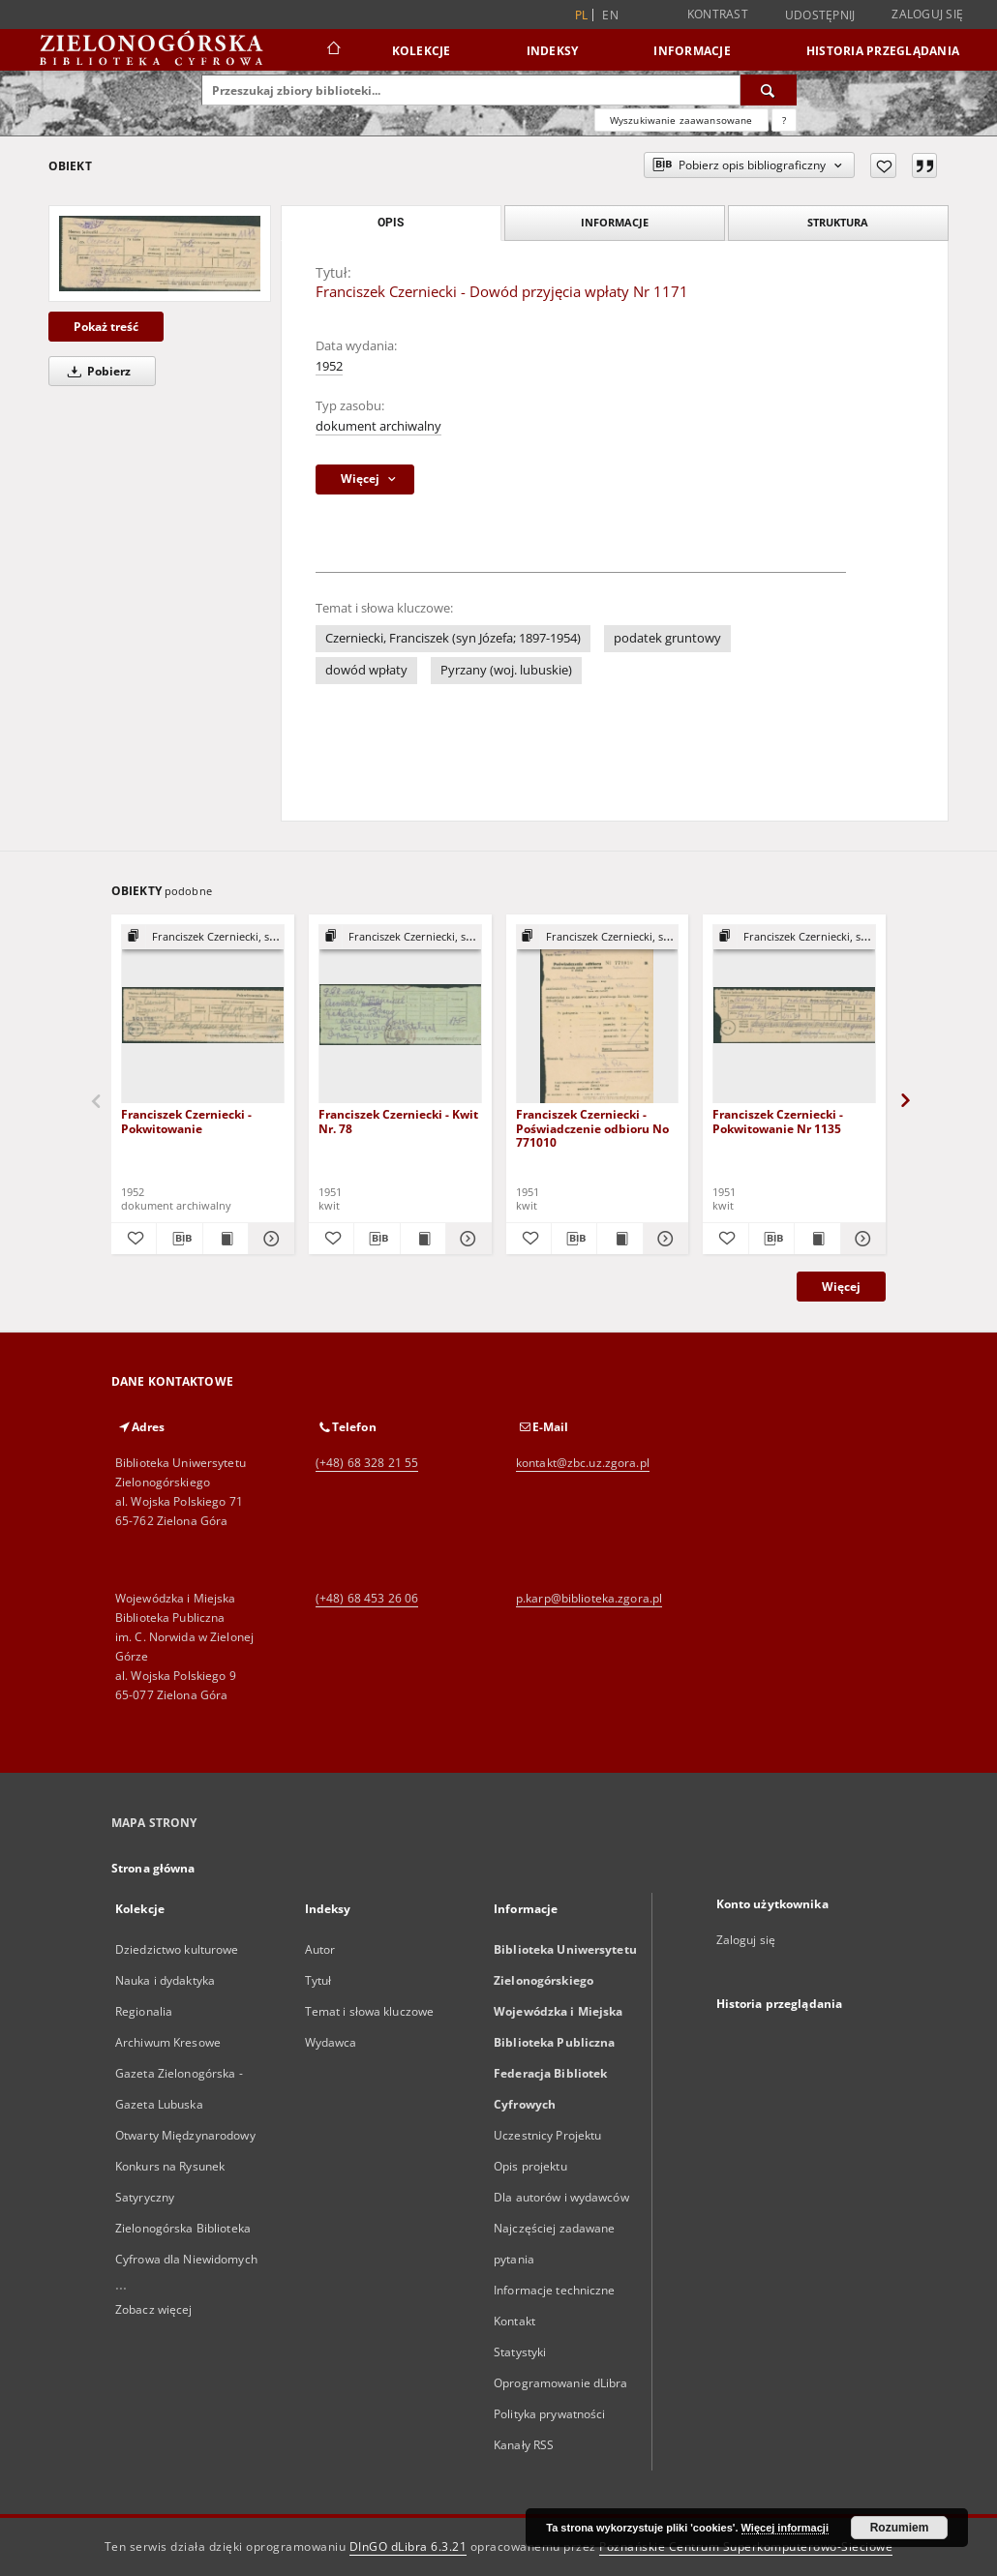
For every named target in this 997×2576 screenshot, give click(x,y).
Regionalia (143, 2011)
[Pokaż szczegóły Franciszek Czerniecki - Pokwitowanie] (268, 1238)
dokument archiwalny (378, 426)
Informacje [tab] (615, 222)
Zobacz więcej (154, 2309)
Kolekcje (421, 51)
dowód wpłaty (366, 670)
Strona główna (153, 1868)
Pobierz (96, 371)
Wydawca (331, 2042)
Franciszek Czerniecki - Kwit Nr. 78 (398, 1121)
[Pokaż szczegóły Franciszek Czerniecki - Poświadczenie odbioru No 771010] (663, 1238)
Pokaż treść (106, 326)
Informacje (692, 51)
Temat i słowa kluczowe (370, 2011)
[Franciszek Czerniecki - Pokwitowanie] (203, 1014)
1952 (329, 366)
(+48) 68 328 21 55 (367, 1462)
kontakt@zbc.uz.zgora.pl (583, 1462)
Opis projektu (530, 2166)
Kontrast (717, 14)
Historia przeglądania (882, 51)
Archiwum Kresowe (168, 2042)
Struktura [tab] (837, 222)
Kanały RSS (524, 2445)
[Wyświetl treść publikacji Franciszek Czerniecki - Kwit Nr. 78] (423, 1238)
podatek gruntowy (667, 638)
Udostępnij (820, 15)
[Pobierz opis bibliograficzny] (179, 1238)
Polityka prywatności (549, 2414)
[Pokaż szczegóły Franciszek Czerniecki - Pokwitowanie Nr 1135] (860, 1238)
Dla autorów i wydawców (561, 2197)
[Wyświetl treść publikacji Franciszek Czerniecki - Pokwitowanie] (225, 1238)
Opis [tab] (391, 222)
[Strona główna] (332, 50)
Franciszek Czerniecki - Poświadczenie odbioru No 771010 (592, 1128)
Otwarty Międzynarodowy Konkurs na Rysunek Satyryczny (185, 2166)
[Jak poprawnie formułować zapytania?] (784, 120)
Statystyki (520, 2352)
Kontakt (514, 2321)
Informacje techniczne (555, 2290)
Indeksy (553, 51)
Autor (320, 1949)
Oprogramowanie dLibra (561, 2383)
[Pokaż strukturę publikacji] (203, 937)
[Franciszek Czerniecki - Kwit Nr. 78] (400, 1014)
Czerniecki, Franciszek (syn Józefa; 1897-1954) (453, 638)
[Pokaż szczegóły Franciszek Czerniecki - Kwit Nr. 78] (465, 1238)
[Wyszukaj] (768, 90)
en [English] (610, 15)
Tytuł (318, 1980)
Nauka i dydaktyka (165, 1980)
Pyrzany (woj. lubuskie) (506, 670)
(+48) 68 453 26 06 (367, 1598)
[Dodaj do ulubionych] (883, 165)
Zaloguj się (927, 14)
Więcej (841, 1286)
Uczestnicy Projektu (547, 2135)
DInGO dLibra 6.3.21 (408, 2546)
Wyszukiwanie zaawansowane (681, 120)
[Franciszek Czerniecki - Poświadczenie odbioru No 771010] (598, 1014)
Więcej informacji (785, 2527)
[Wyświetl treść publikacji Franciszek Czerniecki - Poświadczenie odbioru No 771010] (619, 1238)
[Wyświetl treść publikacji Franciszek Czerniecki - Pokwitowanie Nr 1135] (817, 1238)
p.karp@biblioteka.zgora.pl (589, 1598)
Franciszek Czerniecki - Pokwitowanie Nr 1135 (777, 1121)
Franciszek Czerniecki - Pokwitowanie (186, 1121)
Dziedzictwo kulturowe (177, 1949)
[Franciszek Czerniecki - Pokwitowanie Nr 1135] (794, 1014)
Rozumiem (899, 2527)
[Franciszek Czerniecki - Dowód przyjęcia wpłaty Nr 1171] (159, 253)
